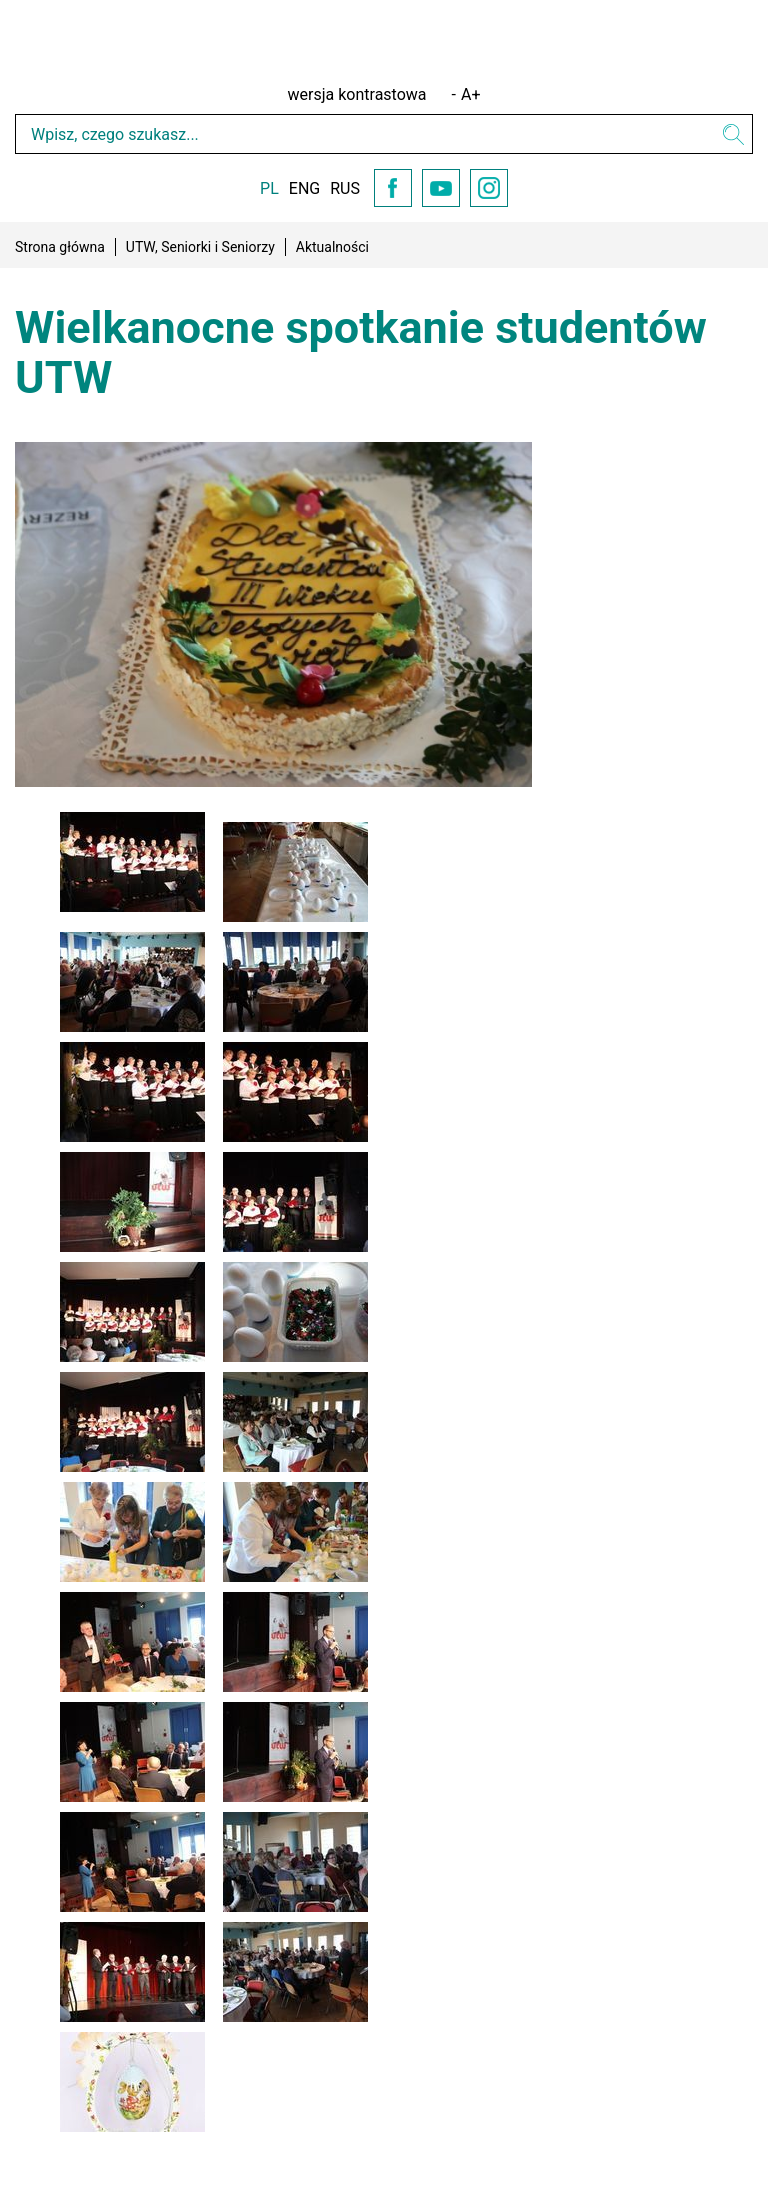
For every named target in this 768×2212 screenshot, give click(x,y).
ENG (304, 188)
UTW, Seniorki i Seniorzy (200, 247)
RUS (345, 188)
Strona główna (60, 247)
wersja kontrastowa (357, 94)
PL (269, 188)
